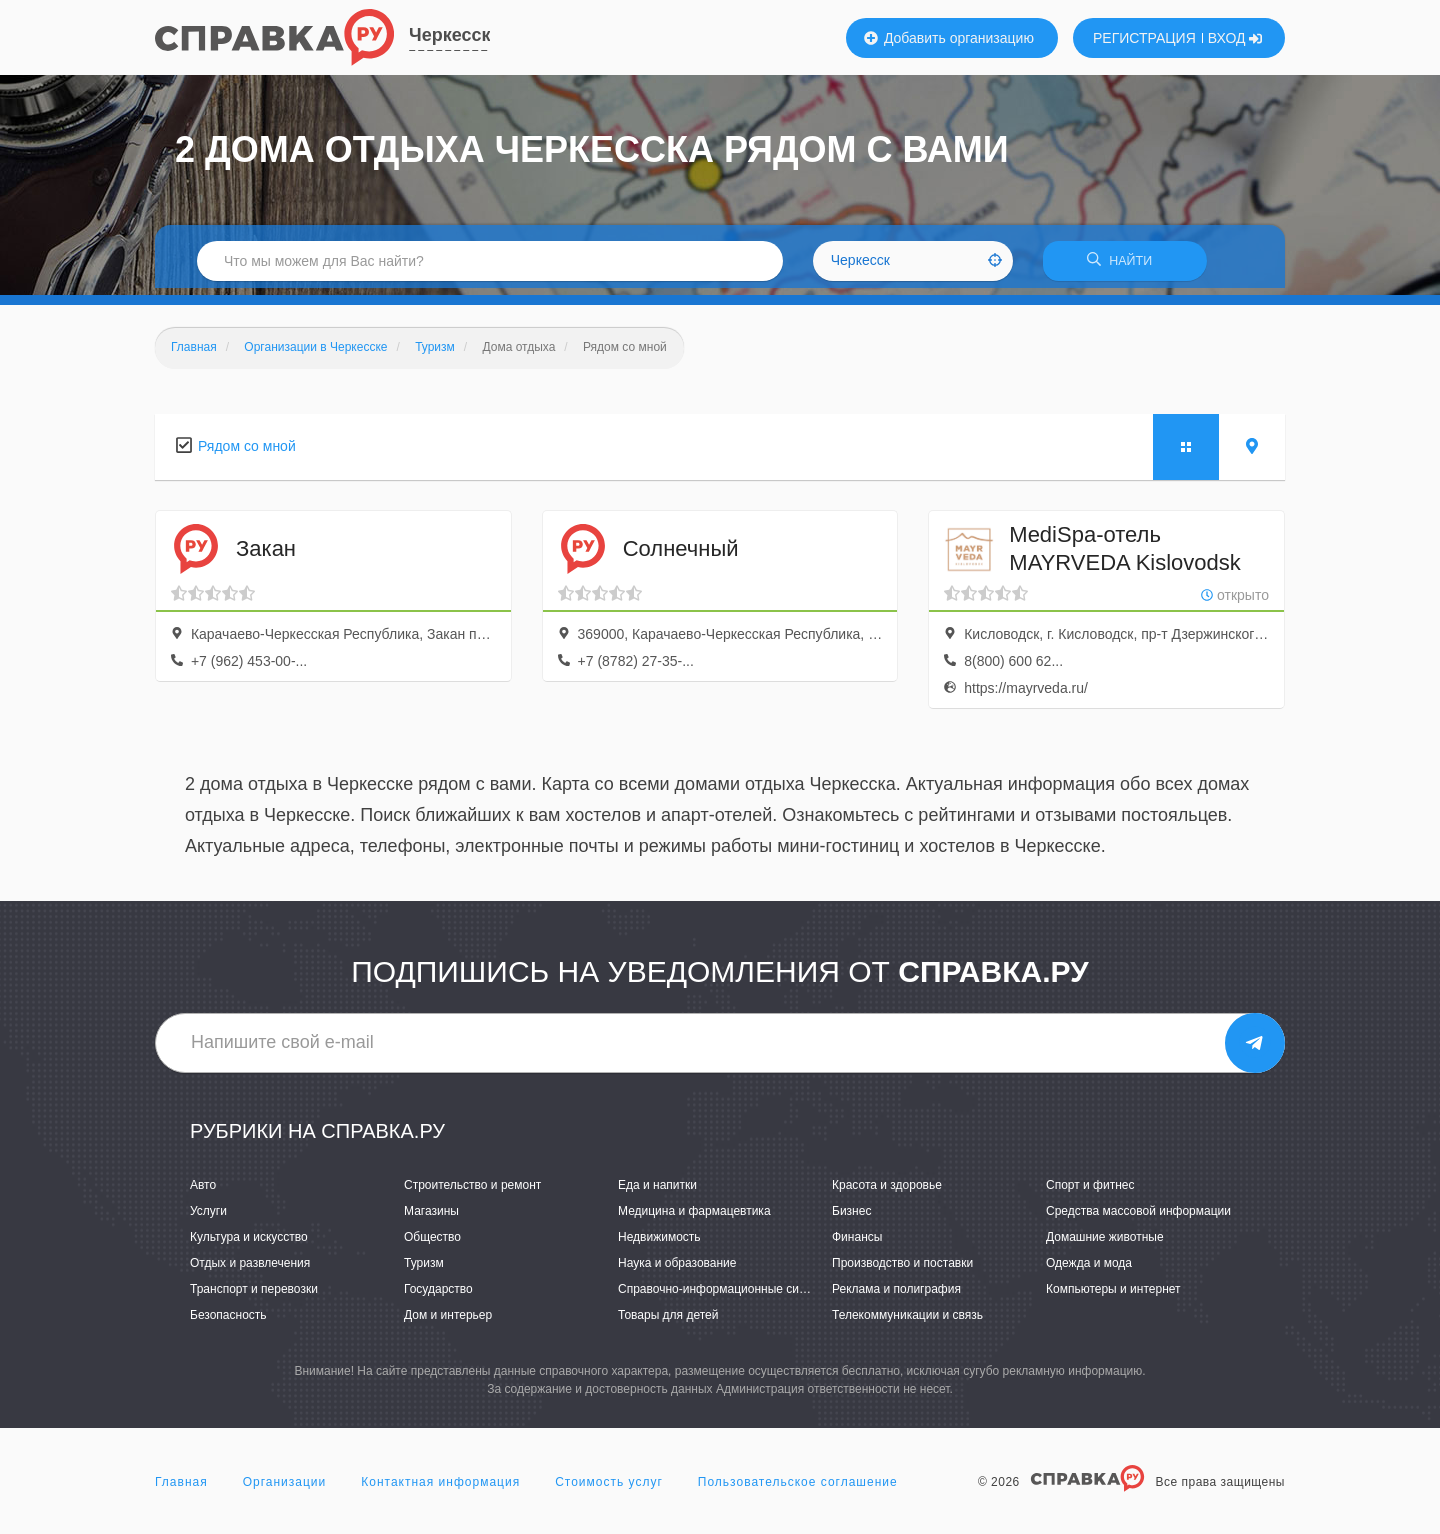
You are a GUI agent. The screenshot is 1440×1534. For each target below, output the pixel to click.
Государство (438, 1296)
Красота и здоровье (887, 1191)
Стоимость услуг (609, 1488)
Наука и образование (677, 1270)
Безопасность (228, 1322)
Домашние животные (1105, 1243)
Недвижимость (659, 1243)
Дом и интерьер (448, 1322)
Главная (181, 1488)
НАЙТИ (1125, 264)
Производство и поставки (902, 1270)
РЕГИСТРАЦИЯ (1144, 38)
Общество (432, 1243)
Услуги (208, 1217)
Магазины (431, 1217)
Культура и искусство (249, 1243)
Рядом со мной (247, 452)
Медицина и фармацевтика (694, 1217)
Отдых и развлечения (250, 1270)
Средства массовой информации (1138, 1217)
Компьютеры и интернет (1113, 1296)
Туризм (424, 1270)
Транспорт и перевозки (254, 1296)
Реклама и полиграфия (896, 1296)
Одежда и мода (1089, 1270)
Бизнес (851, 1217)
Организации (285, 1488)
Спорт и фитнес (1090, 1191)
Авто (203, 1191)
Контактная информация (440, 1488)
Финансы (857, 1243)
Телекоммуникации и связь (907, 1322)
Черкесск (449, 35)
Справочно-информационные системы (726, 1296)
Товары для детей (668, 1322)
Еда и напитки (657, 1191)
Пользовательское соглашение (798, 1488)
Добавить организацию (949, 38)
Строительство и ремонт (472, 1191)
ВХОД (1235, 38)
